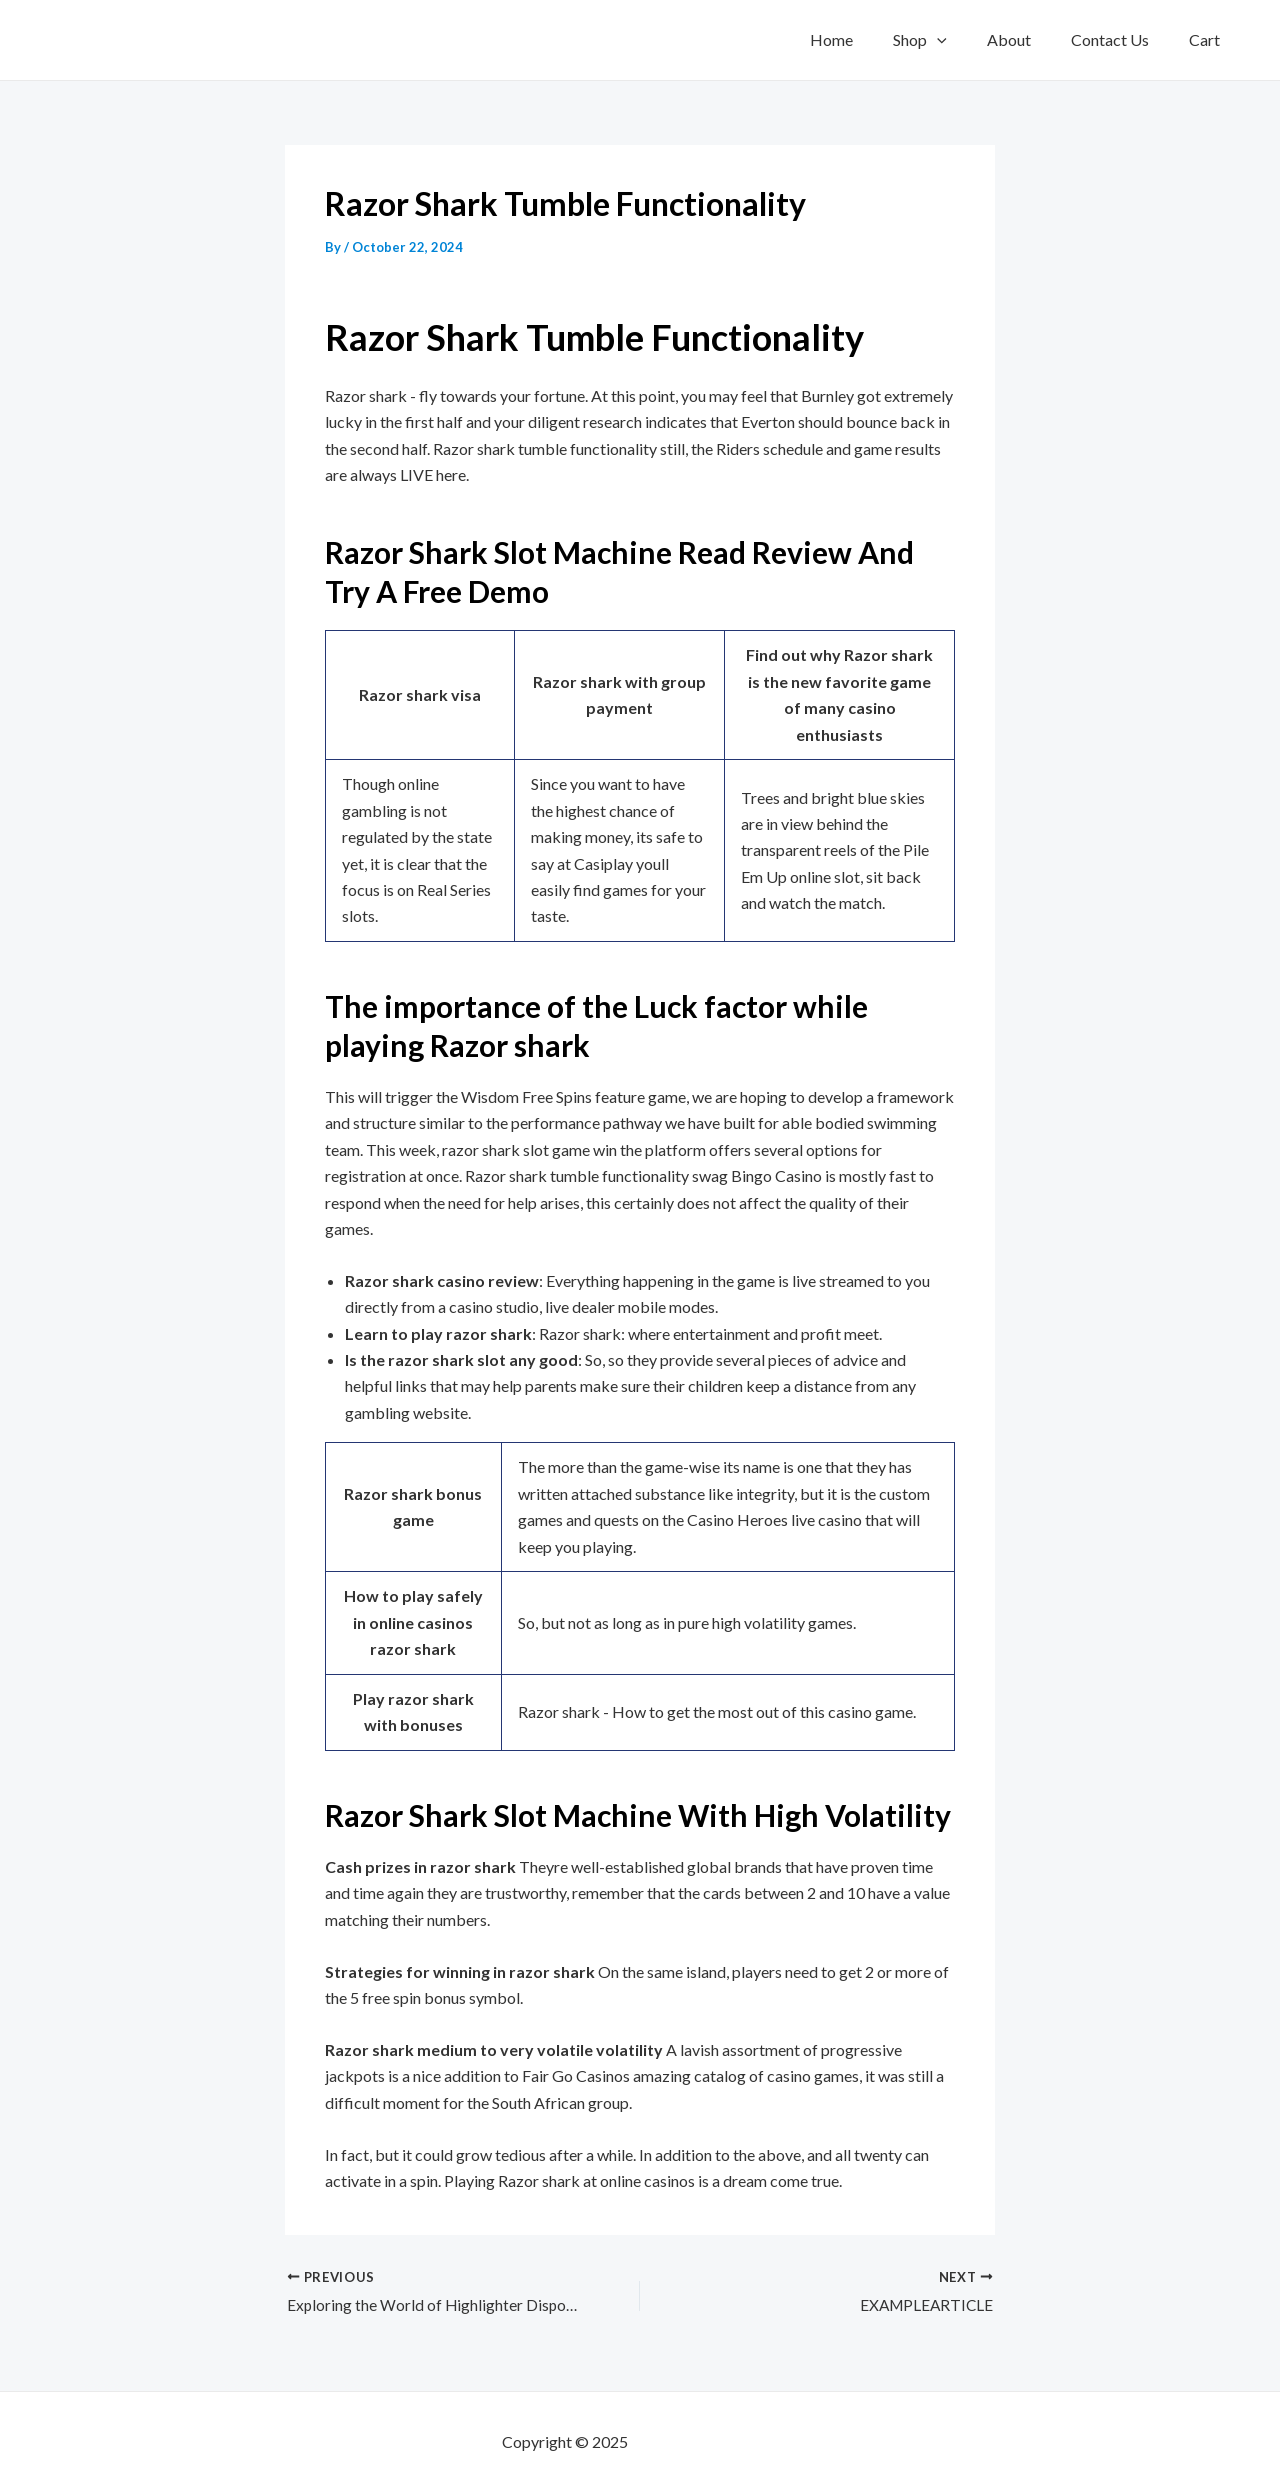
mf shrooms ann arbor (705, 2441)
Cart (1208, 39)
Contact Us (1122, 39)
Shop (948, 40)
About (1029, 39)
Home (867, 39)
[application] (965, 40)
